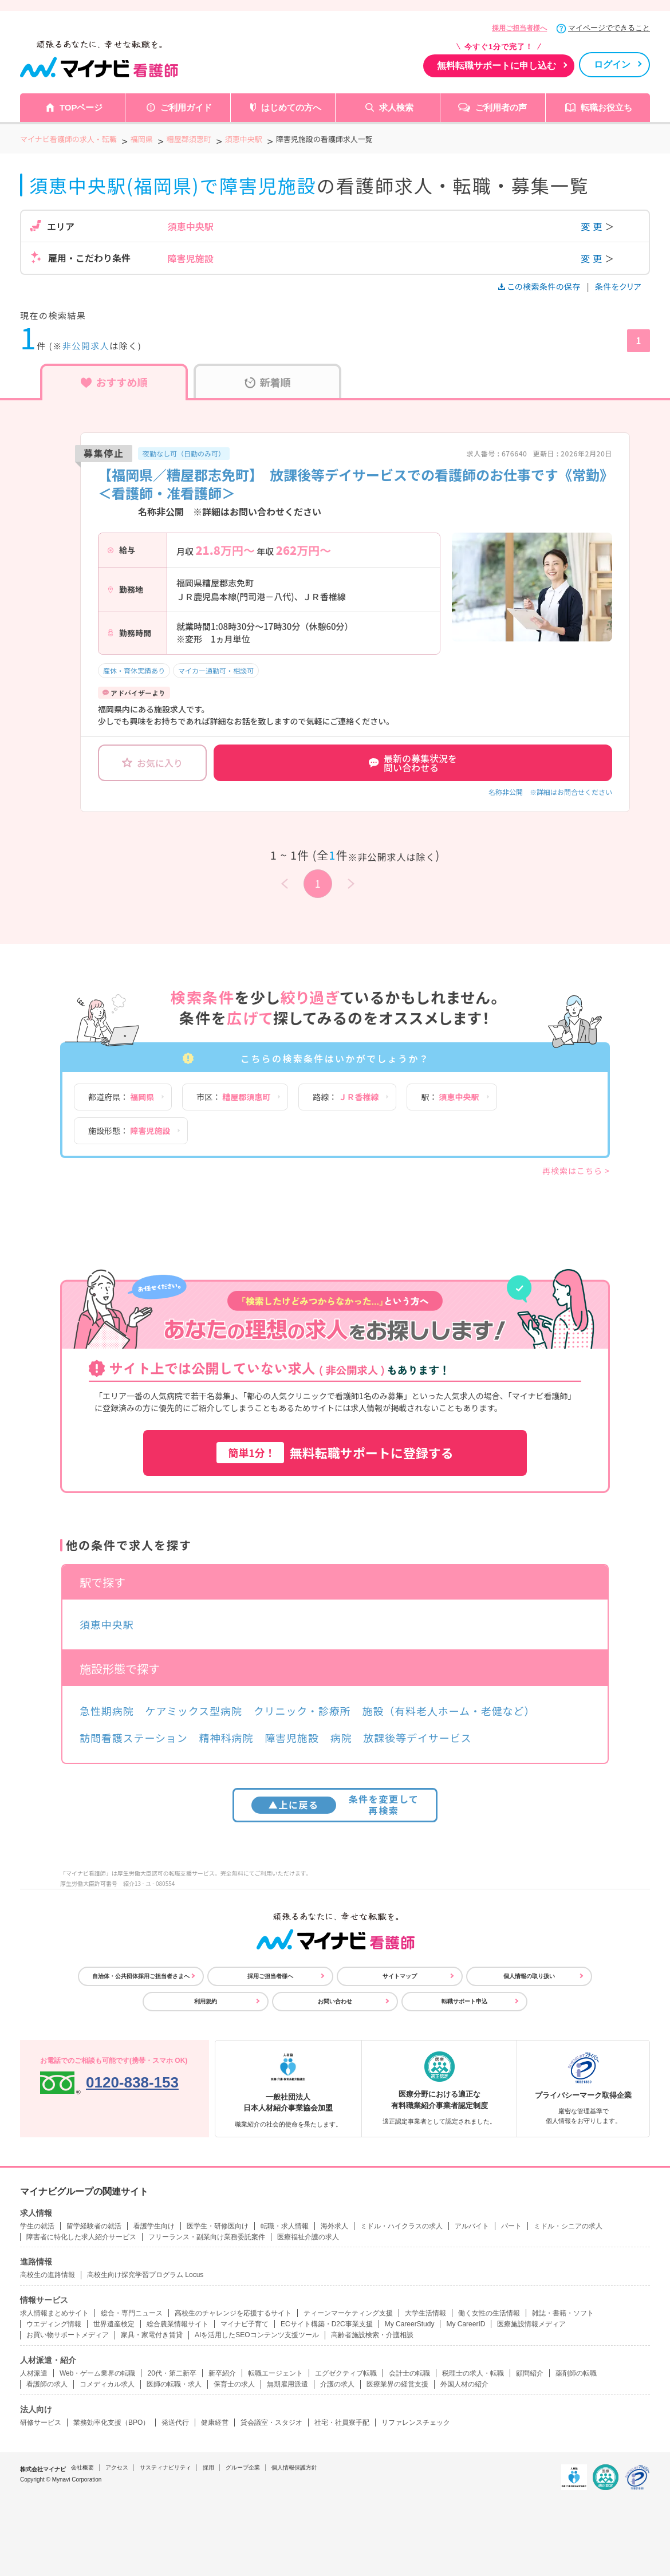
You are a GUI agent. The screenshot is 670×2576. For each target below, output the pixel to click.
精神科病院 (226, 1737)
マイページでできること (609, 27)
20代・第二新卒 (171, 2373)
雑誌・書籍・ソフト (563, 2313)
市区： (233, 1096)
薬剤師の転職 (576, 2373)
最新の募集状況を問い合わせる (413, 762)
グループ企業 (243, 2467)
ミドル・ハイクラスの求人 (401, 2226)
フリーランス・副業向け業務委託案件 (206, 2237)
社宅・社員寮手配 (341, 2423)
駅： (450, 1096)
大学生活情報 (425, 2313)
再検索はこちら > (576, 1170)
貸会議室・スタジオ (271, 2423)
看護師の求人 (47, 2384)
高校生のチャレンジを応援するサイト (233, 2313)
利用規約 (205, 2001)
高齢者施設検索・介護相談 (372, 2335)
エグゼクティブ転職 (346, 2373)
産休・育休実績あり (134, 670)
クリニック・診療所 (302, 1710)
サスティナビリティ (165, 2467)
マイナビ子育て (244, 2324)
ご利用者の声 (501, 107)
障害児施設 (292, 1737)
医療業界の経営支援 (397, 2384)
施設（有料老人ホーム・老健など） (448, 1710)
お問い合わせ (335, 2001)
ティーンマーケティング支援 (348, 2313)
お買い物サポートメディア (67, 2335)
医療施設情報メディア (531, 2324)
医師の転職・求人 (174, 2384)
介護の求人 (337, 2384)
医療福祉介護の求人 (308, 2237)
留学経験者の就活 (93, 2226)
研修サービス (40, 2423)
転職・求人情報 (285, 2226)
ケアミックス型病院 (193, 1710)
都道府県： (121, 1096)
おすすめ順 (114, 382)
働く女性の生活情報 (489, 2313)
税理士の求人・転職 (473, 2373)
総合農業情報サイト (177, 2324)
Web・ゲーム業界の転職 (97, 2373)
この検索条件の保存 (540, 286)
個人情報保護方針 (294, 2467)
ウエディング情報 (53, 2324)
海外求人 (334, 2226)
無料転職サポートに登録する (335, 1452)
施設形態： (129, 1130)
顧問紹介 (529, 2373)
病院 (341, 1737)
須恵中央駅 (107, 1624)
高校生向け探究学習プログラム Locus (145, 2275)
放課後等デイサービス (417, 1737)
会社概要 (82, 2467)
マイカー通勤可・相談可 (216, 670)
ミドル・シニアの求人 (568, 2226)
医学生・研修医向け (218, 2226)
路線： (346, 1096)
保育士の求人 (234, 2384)
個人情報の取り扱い (529, 1976)
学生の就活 (37, 2226)
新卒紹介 (222, 2373)
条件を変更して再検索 (335, 1804)
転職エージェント (275, 2373)
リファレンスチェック (415, 2423)
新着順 (268, 382)
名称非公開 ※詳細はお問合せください (550, 792)
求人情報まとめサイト (54, 2313)
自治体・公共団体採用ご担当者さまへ (141, 1976)
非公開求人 (86, 346)
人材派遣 (34, 2373)
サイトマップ (400, 1976)
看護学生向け (154, 2226)
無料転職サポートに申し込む (496, 65)
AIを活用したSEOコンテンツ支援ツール (257, 2335)
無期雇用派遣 (287, 2384)
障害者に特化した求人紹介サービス (81, 2237)
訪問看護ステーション (134, 1737)
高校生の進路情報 (47, 2275)
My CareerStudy (410, 2324)
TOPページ (81, 107)
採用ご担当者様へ (519, 28)
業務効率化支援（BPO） (111, 2423)
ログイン (612, 64)
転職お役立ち (606, 107)
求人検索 (396, 107)
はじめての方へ (291, 107)
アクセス (116, 2467)
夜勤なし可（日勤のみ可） (184, 453)
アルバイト (472, 2226)
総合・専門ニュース (132, 2313)
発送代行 (175, 2423)
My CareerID (465, 2324)
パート (511, 2226)
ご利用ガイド (186, 107)
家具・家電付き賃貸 (152, 2335)
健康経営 (214, 2423)
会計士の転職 (409, 2373)
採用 (208, 2467)
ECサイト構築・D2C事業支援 (327, 2324)
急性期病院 (107, 1710)
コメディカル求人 (107, 2384)
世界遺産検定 (114, 2324)
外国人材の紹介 (464, 2384)
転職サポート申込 (464, 2001)
